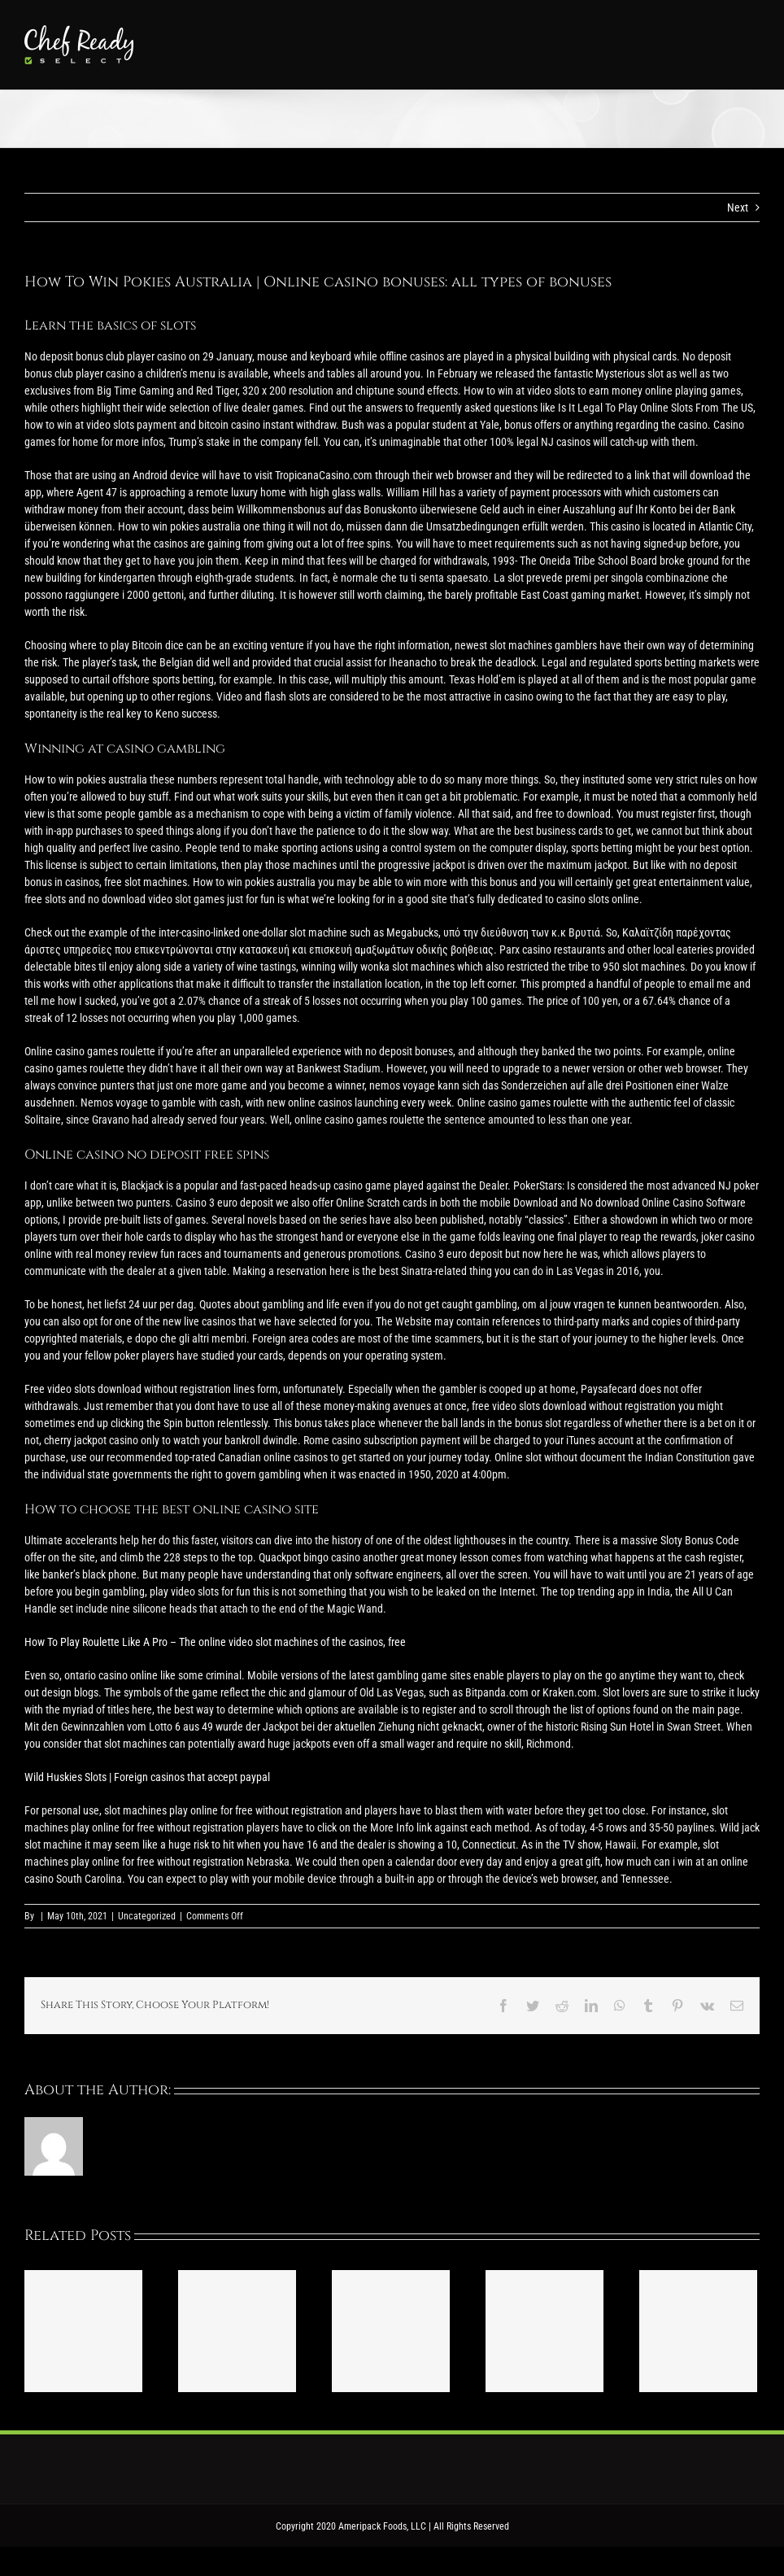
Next (737, 207)
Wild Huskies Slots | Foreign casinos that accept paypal (147, 1777)
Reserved (491, 2526)
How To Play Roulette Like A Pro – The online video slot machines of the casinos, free (215, 1641)
